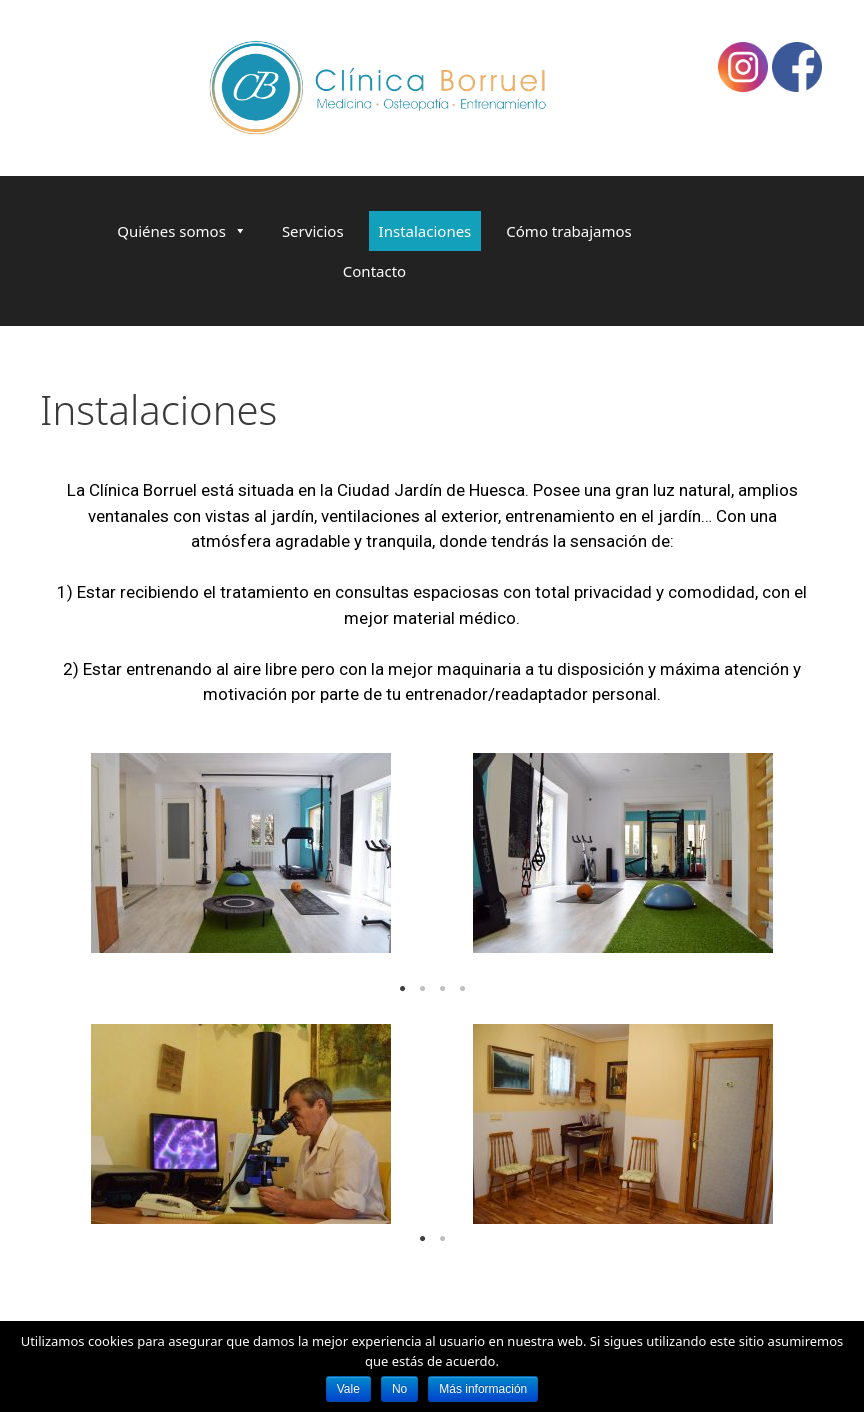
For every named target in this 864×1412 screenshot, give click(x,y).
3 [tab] (442, 989)
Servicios (313, 231)
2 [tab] (422, 989)
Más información (483, 1389)
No (399, 1389)
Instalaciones (425, 231)
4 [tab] (462, 989)
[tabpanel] (241, 853)
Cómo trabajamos (569, 231)
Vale (348, 1389)
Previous (80, 863)
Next (784, 863)
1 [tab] (402, 989)
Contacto (374, 271)
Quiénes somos (171, 231)
